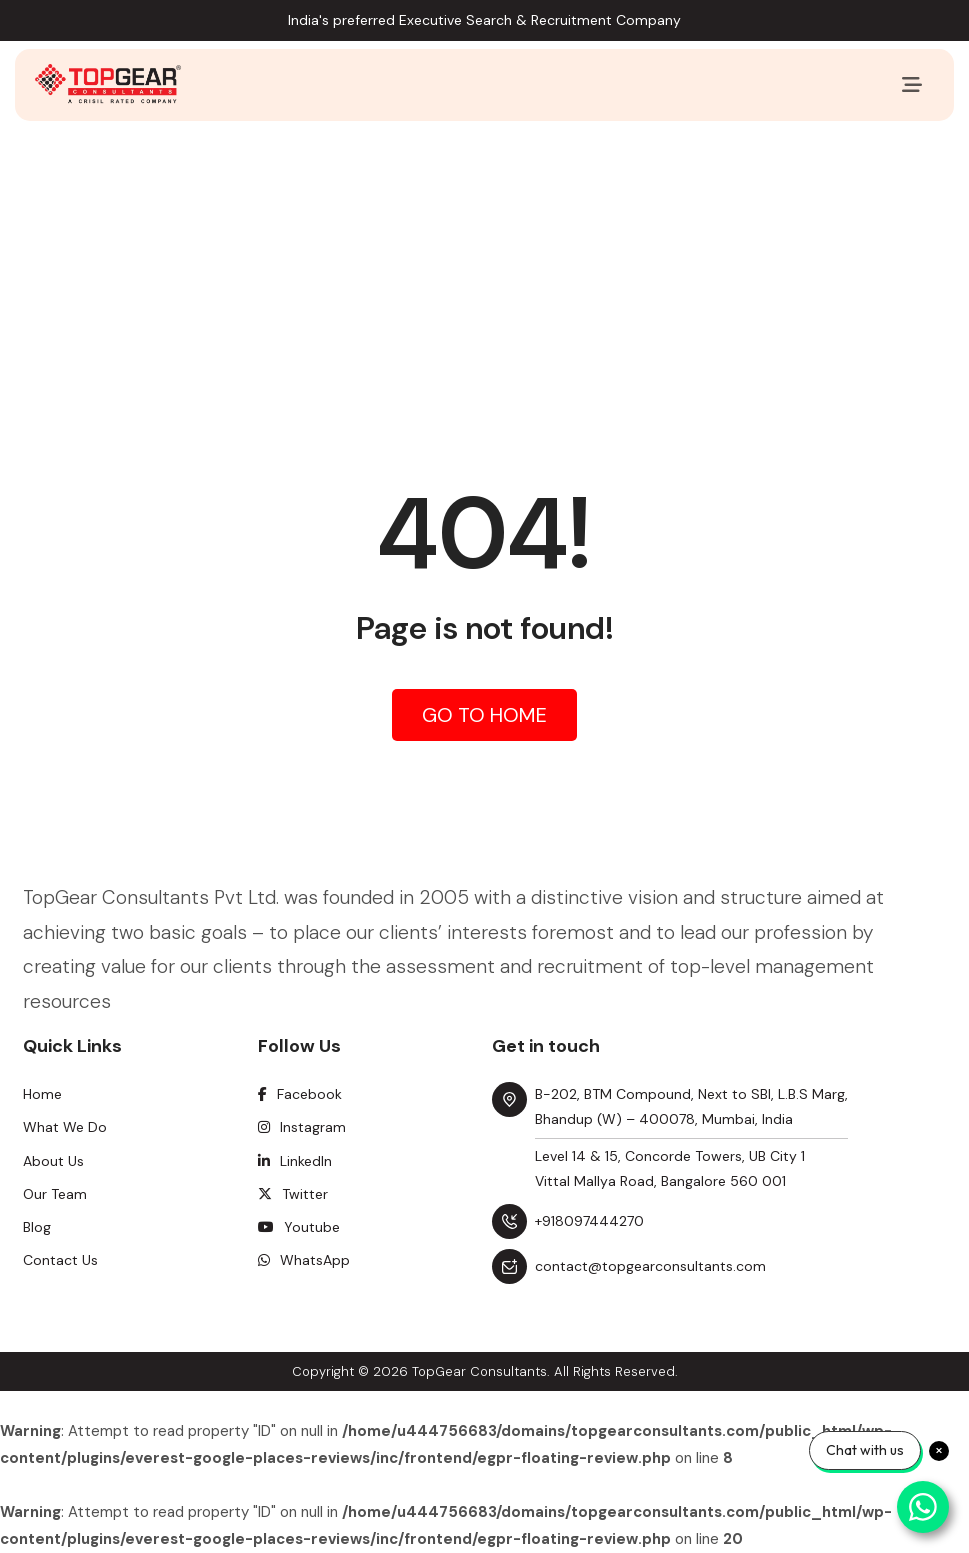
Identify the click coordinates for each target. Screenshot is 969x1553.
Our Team (55, 1194)
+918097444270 (589, 1221)
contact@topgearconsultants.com (650, 1266)
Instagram (302, 1127)
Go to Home (484, 715)
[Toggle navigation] (912, 85)
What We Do (65, 1127)
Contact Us (60, 1260)
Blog (37, 1227)
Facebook (300, 1094)
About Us (53, 1161)
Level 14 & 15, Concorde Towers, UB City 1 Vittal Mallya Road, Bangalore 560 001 (670, 1168)
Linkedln (295, 1161)
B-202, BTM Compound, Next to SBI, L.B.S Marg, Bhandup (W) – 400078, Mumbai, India (691, 1106)
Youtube (299, 1227)
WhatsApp (304, 1260)
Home (42, 1094)
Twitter (293, 1194)
